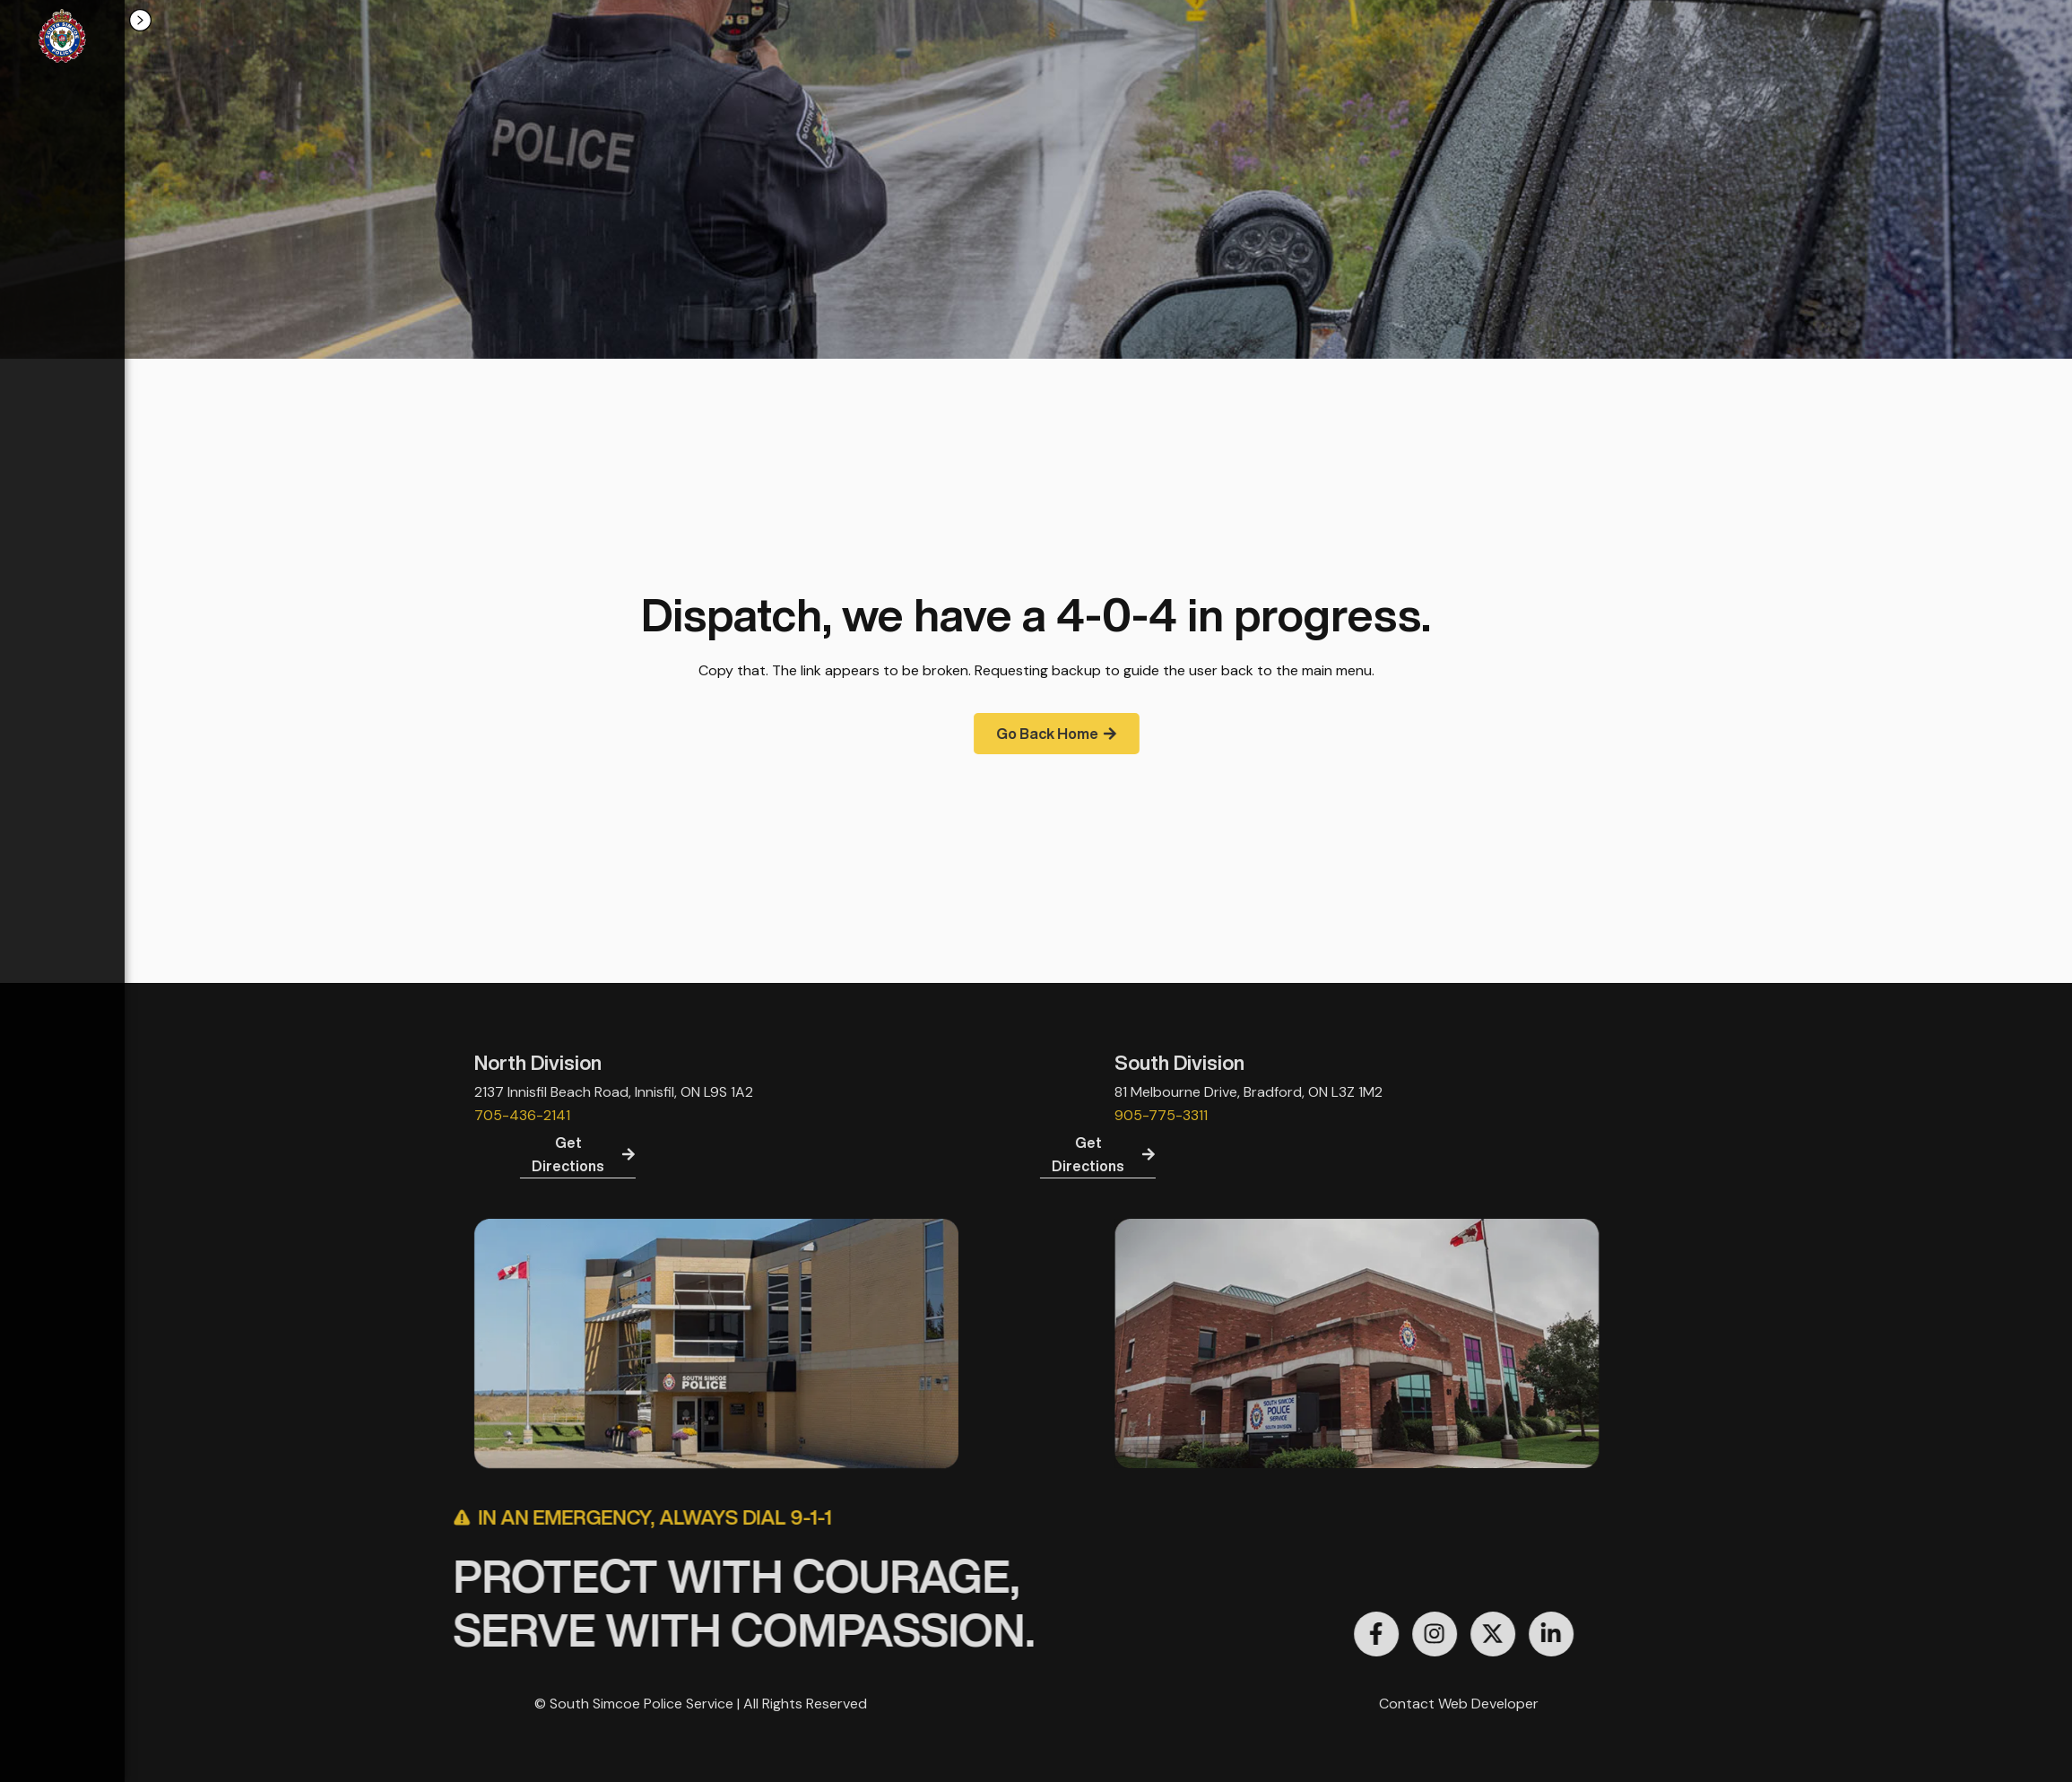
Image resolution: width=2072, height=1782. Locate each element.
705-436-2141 (198, 1115)
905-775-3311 (1484, 1115)
